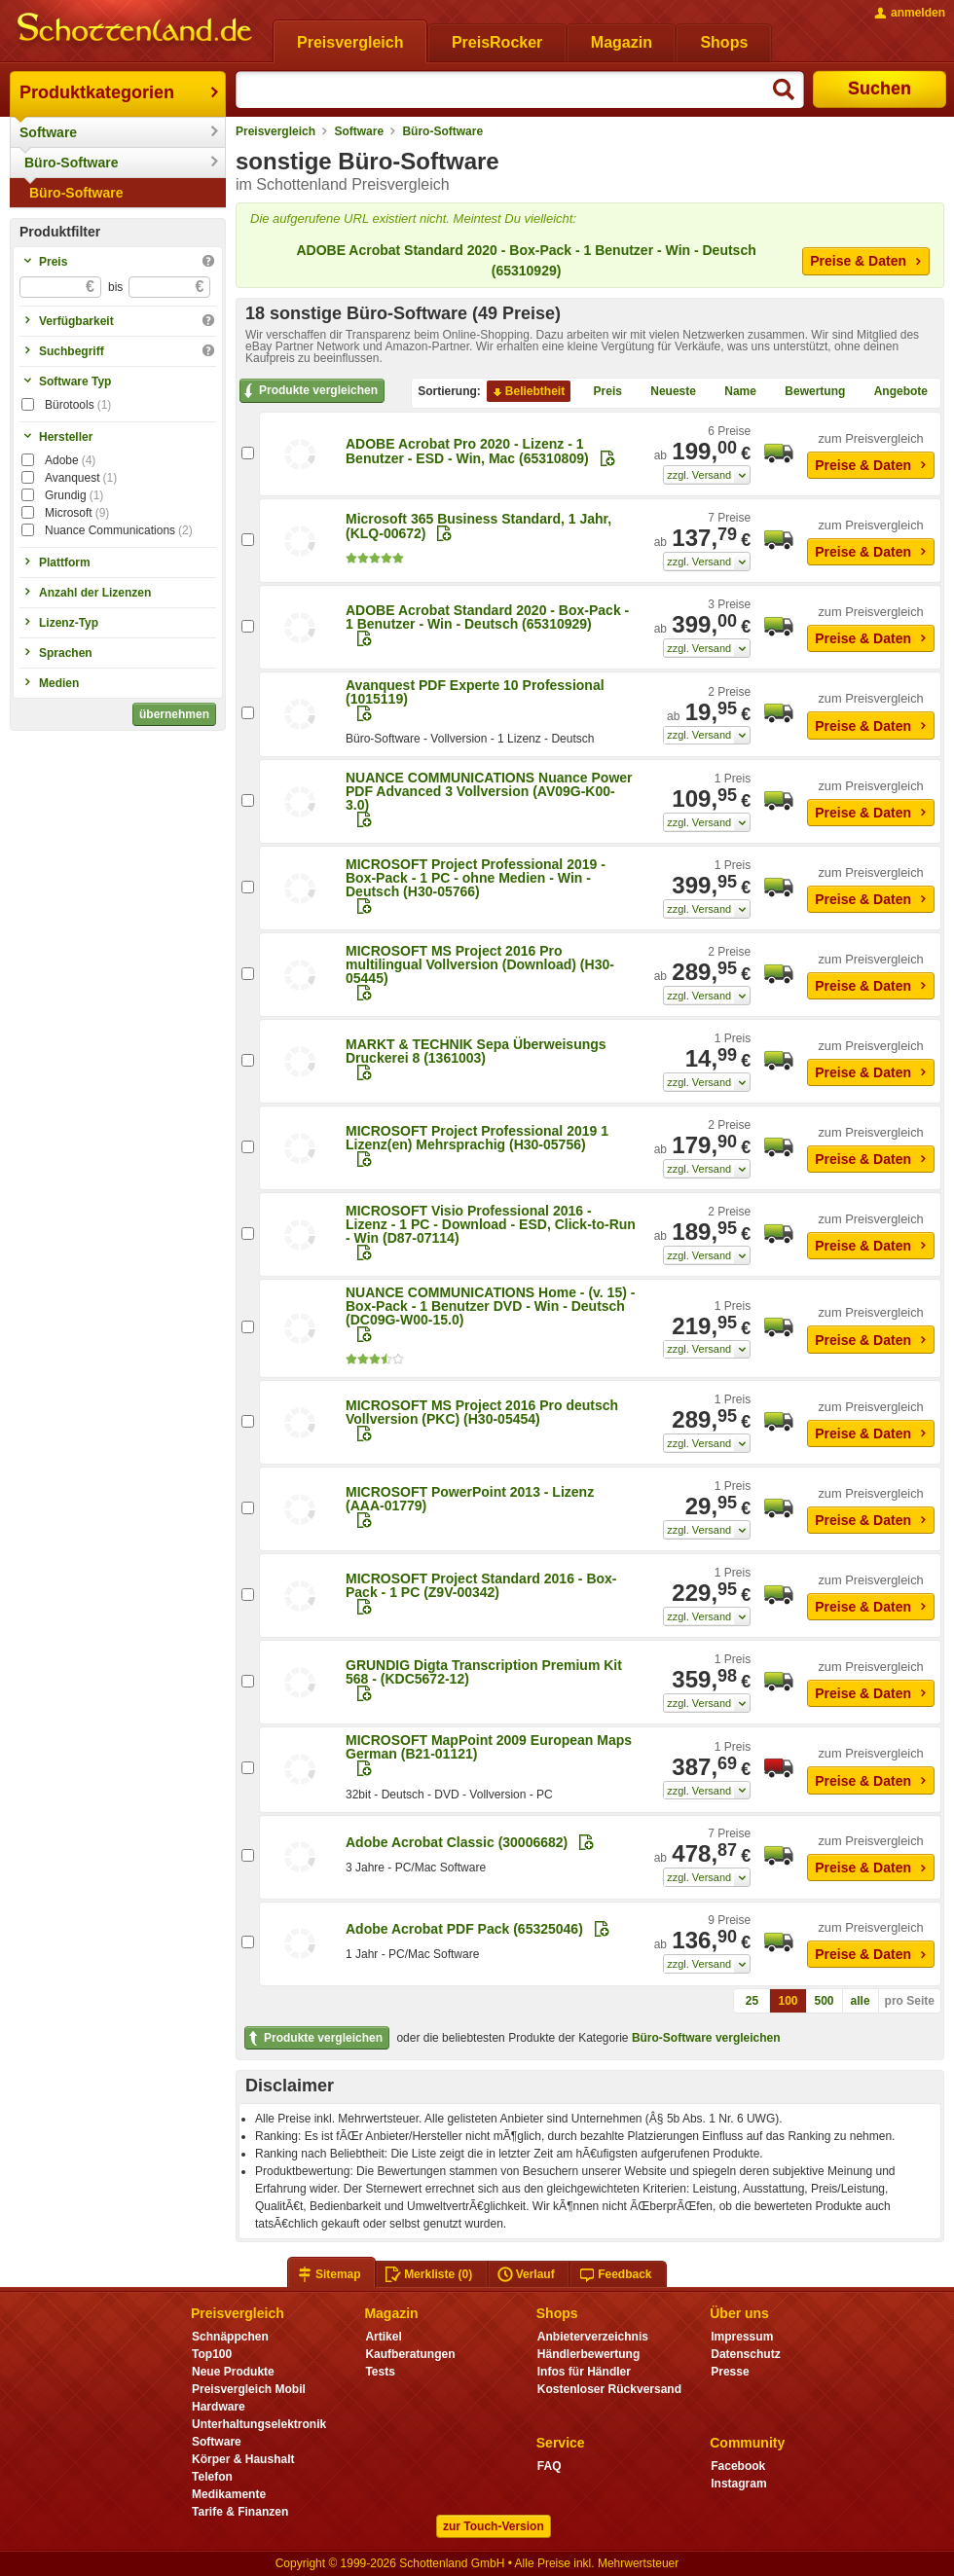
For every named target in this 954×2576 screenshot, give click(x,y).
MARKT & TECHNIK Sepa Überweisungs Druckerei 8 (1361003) (476, 1051)
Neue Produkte (233, 2371)
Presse (730, 2371)
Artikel (383, 2336)
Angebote (893, 392)
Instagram (738, 2483)
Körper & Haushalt (243, 2459)
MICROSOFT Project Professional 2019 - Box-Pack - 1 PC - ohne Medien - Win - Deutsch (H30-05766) (475, 877)
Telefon (212, 2477)
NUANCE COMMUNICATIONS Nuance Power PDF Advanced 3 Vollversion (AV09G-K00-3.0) (489, 791)
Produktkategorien (96, 92)
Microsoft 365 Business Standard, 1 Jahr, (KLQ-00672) (478, 526)
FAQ (549, 2466)
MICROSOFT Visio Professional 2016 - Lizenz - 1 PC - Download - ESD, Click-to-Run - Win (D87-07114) (491, 1224)
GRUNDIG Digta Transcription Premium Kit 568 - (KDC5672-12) (484, 1672)
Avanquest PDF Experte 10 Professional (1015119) (475, 692)
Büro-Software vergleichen (706, 2038)
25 (752, 2001)
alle (860, 2001)
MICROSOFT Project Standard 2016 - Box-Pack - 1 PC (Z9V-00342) (481, 1585)
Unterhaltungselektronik (259, 2424)
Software (48, 132)
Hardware (218, 2406)
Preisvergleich (275, 131)
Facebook (738, 2466)
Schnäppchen (230, 2336)
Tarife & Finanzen (240, 2512)
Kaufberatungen (410, 2354)
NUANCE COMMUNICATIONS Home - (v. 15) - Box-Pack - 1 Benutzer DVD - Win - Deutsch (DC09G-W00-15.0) (490, 1306)
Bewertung (807, 392)
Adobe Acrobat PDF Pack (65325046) (464, 1929)
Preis (600, 392)
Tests (380, 2371)
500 (824, 2001)
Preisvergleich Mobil (249, 2389)
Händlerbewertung (588, 2354)
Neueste (665, 392)
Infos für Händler (584, 2371)
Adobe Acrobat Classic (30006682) (457, 1842)
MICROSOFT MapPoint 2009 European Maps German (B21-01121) (489, 1746)
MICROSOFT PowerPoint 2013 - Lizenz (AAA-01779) (470, 1498)
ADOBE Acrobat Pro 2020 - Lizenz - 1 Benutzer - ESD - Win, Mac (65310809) (467, 451)
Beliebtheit (527, 392)
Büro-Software (71, 162)
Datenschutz (745, 2354)
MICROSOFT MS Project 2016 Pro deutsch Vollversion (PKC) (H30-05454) (482, 1412)
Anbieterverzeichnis (592, 2336)
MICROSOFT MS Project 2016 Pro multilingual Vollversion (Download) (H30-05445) (480, 964)
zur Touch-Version (493, 2526)
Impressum (742, 2336)
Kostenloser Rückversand (609, 2389)
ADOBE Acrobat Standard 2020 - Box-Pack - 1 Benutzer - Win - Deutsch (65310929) (525, 260)
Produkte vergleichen (309, 391)
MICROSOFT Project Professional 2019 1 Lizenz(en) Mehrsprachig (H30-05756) (477, 1137)
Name (732, 392)
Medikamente (229, 2494)
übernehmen (174, 714)
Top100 (212, 2354)
